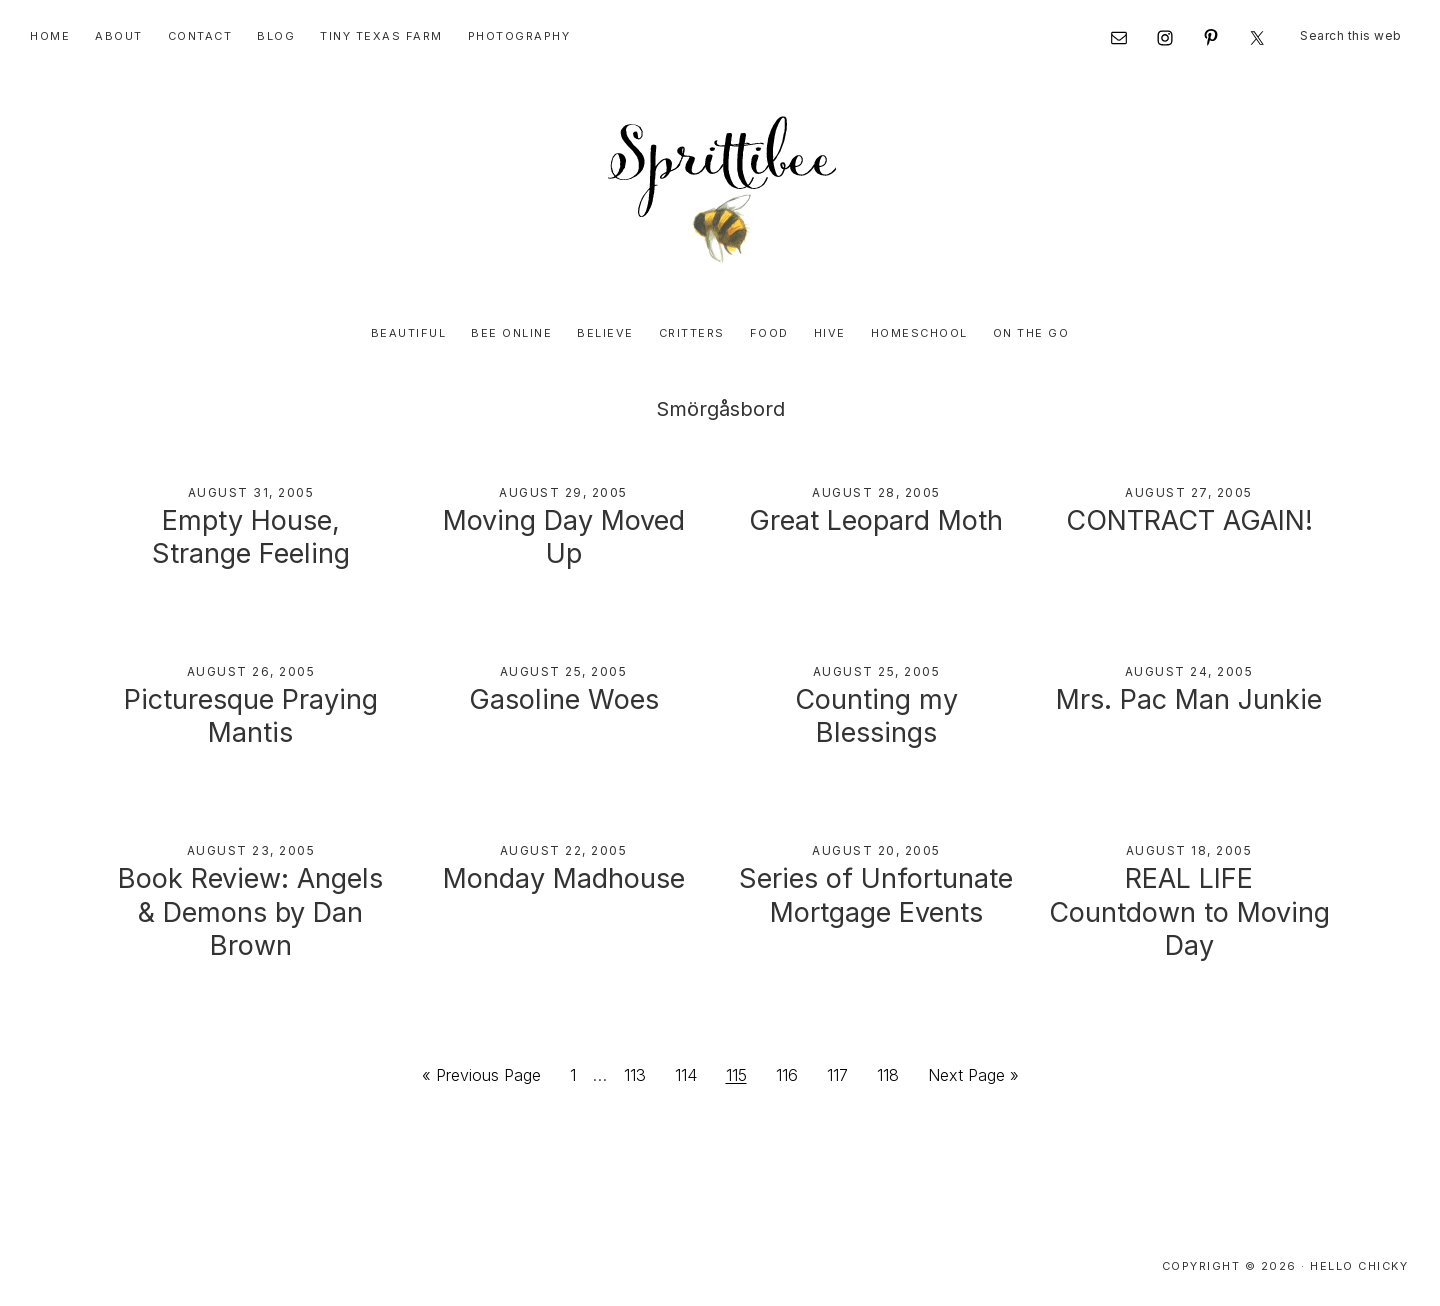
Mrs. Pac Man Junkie (1189, 699)
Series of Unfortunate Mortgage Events (876, 895)
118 (893, 1072)
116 (792, 1072)
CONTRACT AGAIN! (1189, 520)
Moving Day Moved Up (564, 537)
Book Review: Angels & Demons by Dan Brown (250, 912)
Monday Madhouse (564, 878)
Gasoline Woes (564, 699)
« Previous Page (481, 1079)
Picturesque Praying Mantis (251, 716)
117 (843, 1072)
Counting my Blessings (876, 716)
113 (640, 1072)
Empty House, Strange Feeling (251, 537)
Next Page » (973, 1079)
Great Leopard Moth (876, 520)
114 (691, 1072)
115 (742, 1072)
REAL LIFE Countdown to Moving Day (1189, 912)
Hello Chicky (1359, 1266)
